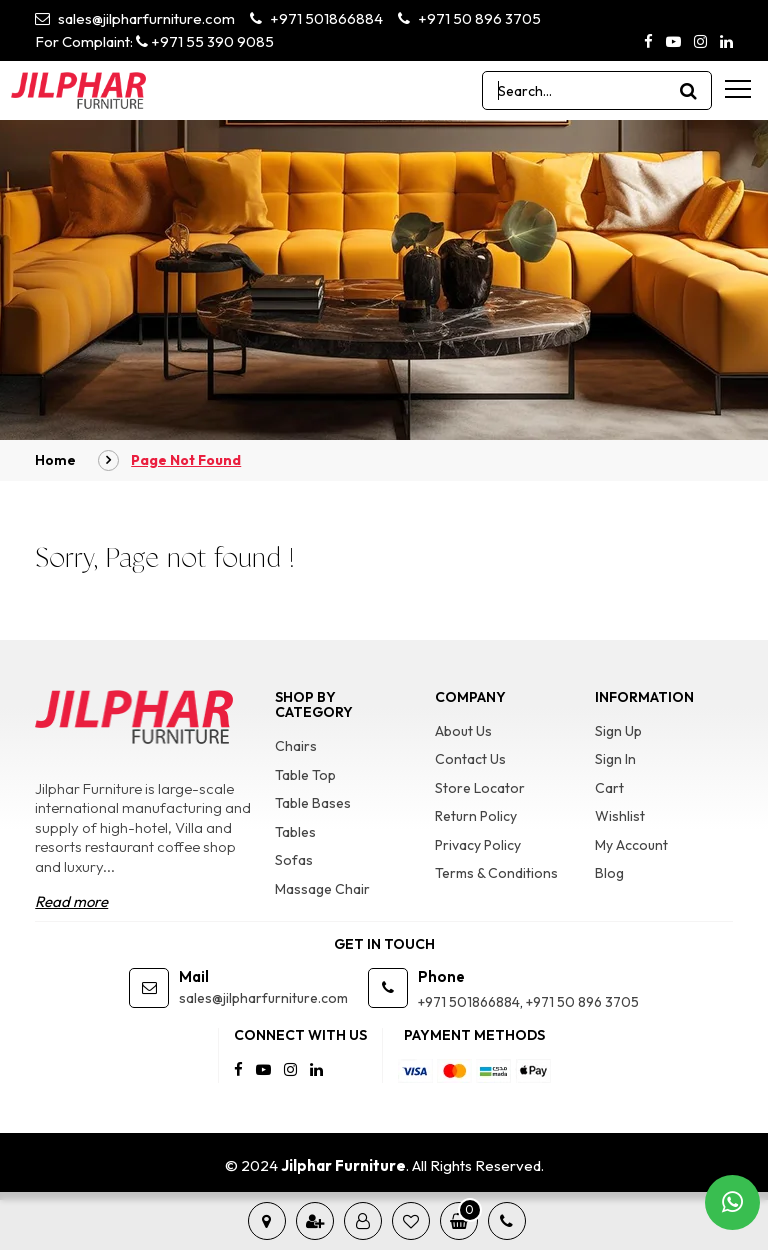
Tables (295, 832)
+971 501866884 (316, 18)
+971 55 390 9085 (205, 41)
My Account (631, 845)
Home (55, 460)
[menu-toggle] (738, 89)
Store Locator (480, 788)
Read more (71, 901)
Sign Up (618, 731)
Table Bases (313, 803)
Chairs (296, 746)
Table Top (305, 775)
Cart (609, 788)
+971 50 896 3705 (469, 18)
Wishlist (620, 816)
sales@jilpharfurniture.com (135, 18)
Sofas (294, 860)
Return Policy (476, 816)
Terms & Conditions (496, 873)
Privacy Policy (478, 845)
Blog (609, 873)
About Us (463, 731)
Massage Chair (322, 889)
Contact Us (470, 759)
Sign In (615, 759)
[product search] (689, 90)
